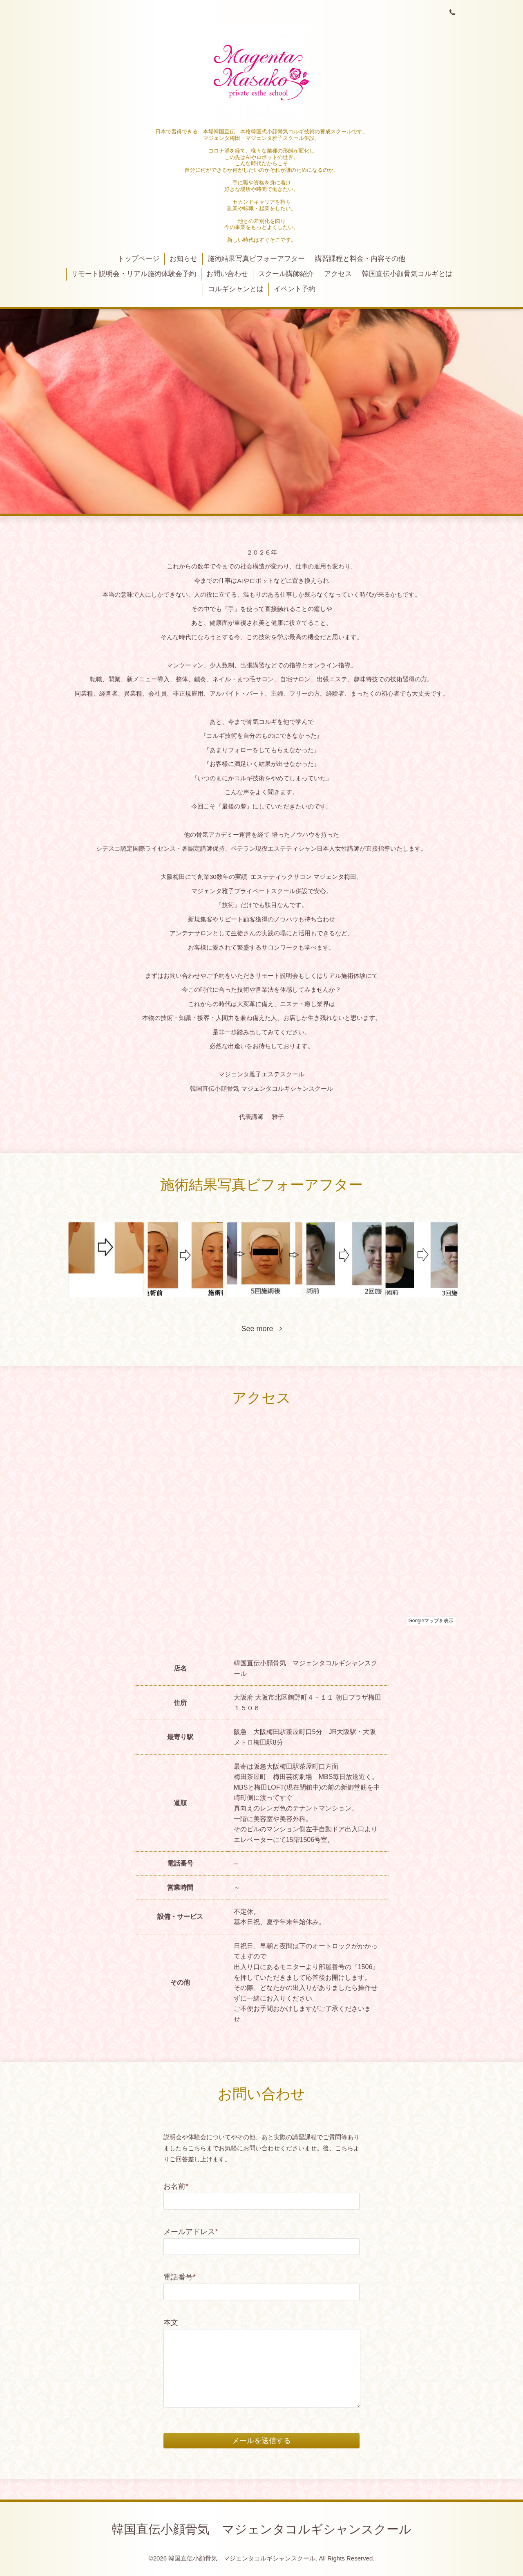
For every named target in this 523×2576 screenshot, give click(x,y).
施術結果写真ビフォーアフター (256, 259)
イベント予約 (294, 289)
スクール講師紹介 (286, 274)
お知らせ (183, 259)
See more (261, 1328)
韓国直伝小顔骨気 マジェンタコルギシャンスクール (261, 2529)
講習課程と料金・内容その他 (360, 259)
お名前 (175, 2186)
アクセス (338, 274)
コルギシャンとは (236, 289)
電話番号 (179, 2277)
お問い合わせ (227, 274)
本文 (170, 2322)
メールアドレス (190, 2232)
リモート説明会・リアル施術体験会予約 (133, 274)
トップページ (138, 259)
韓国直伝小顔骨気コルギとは (407, 274)
